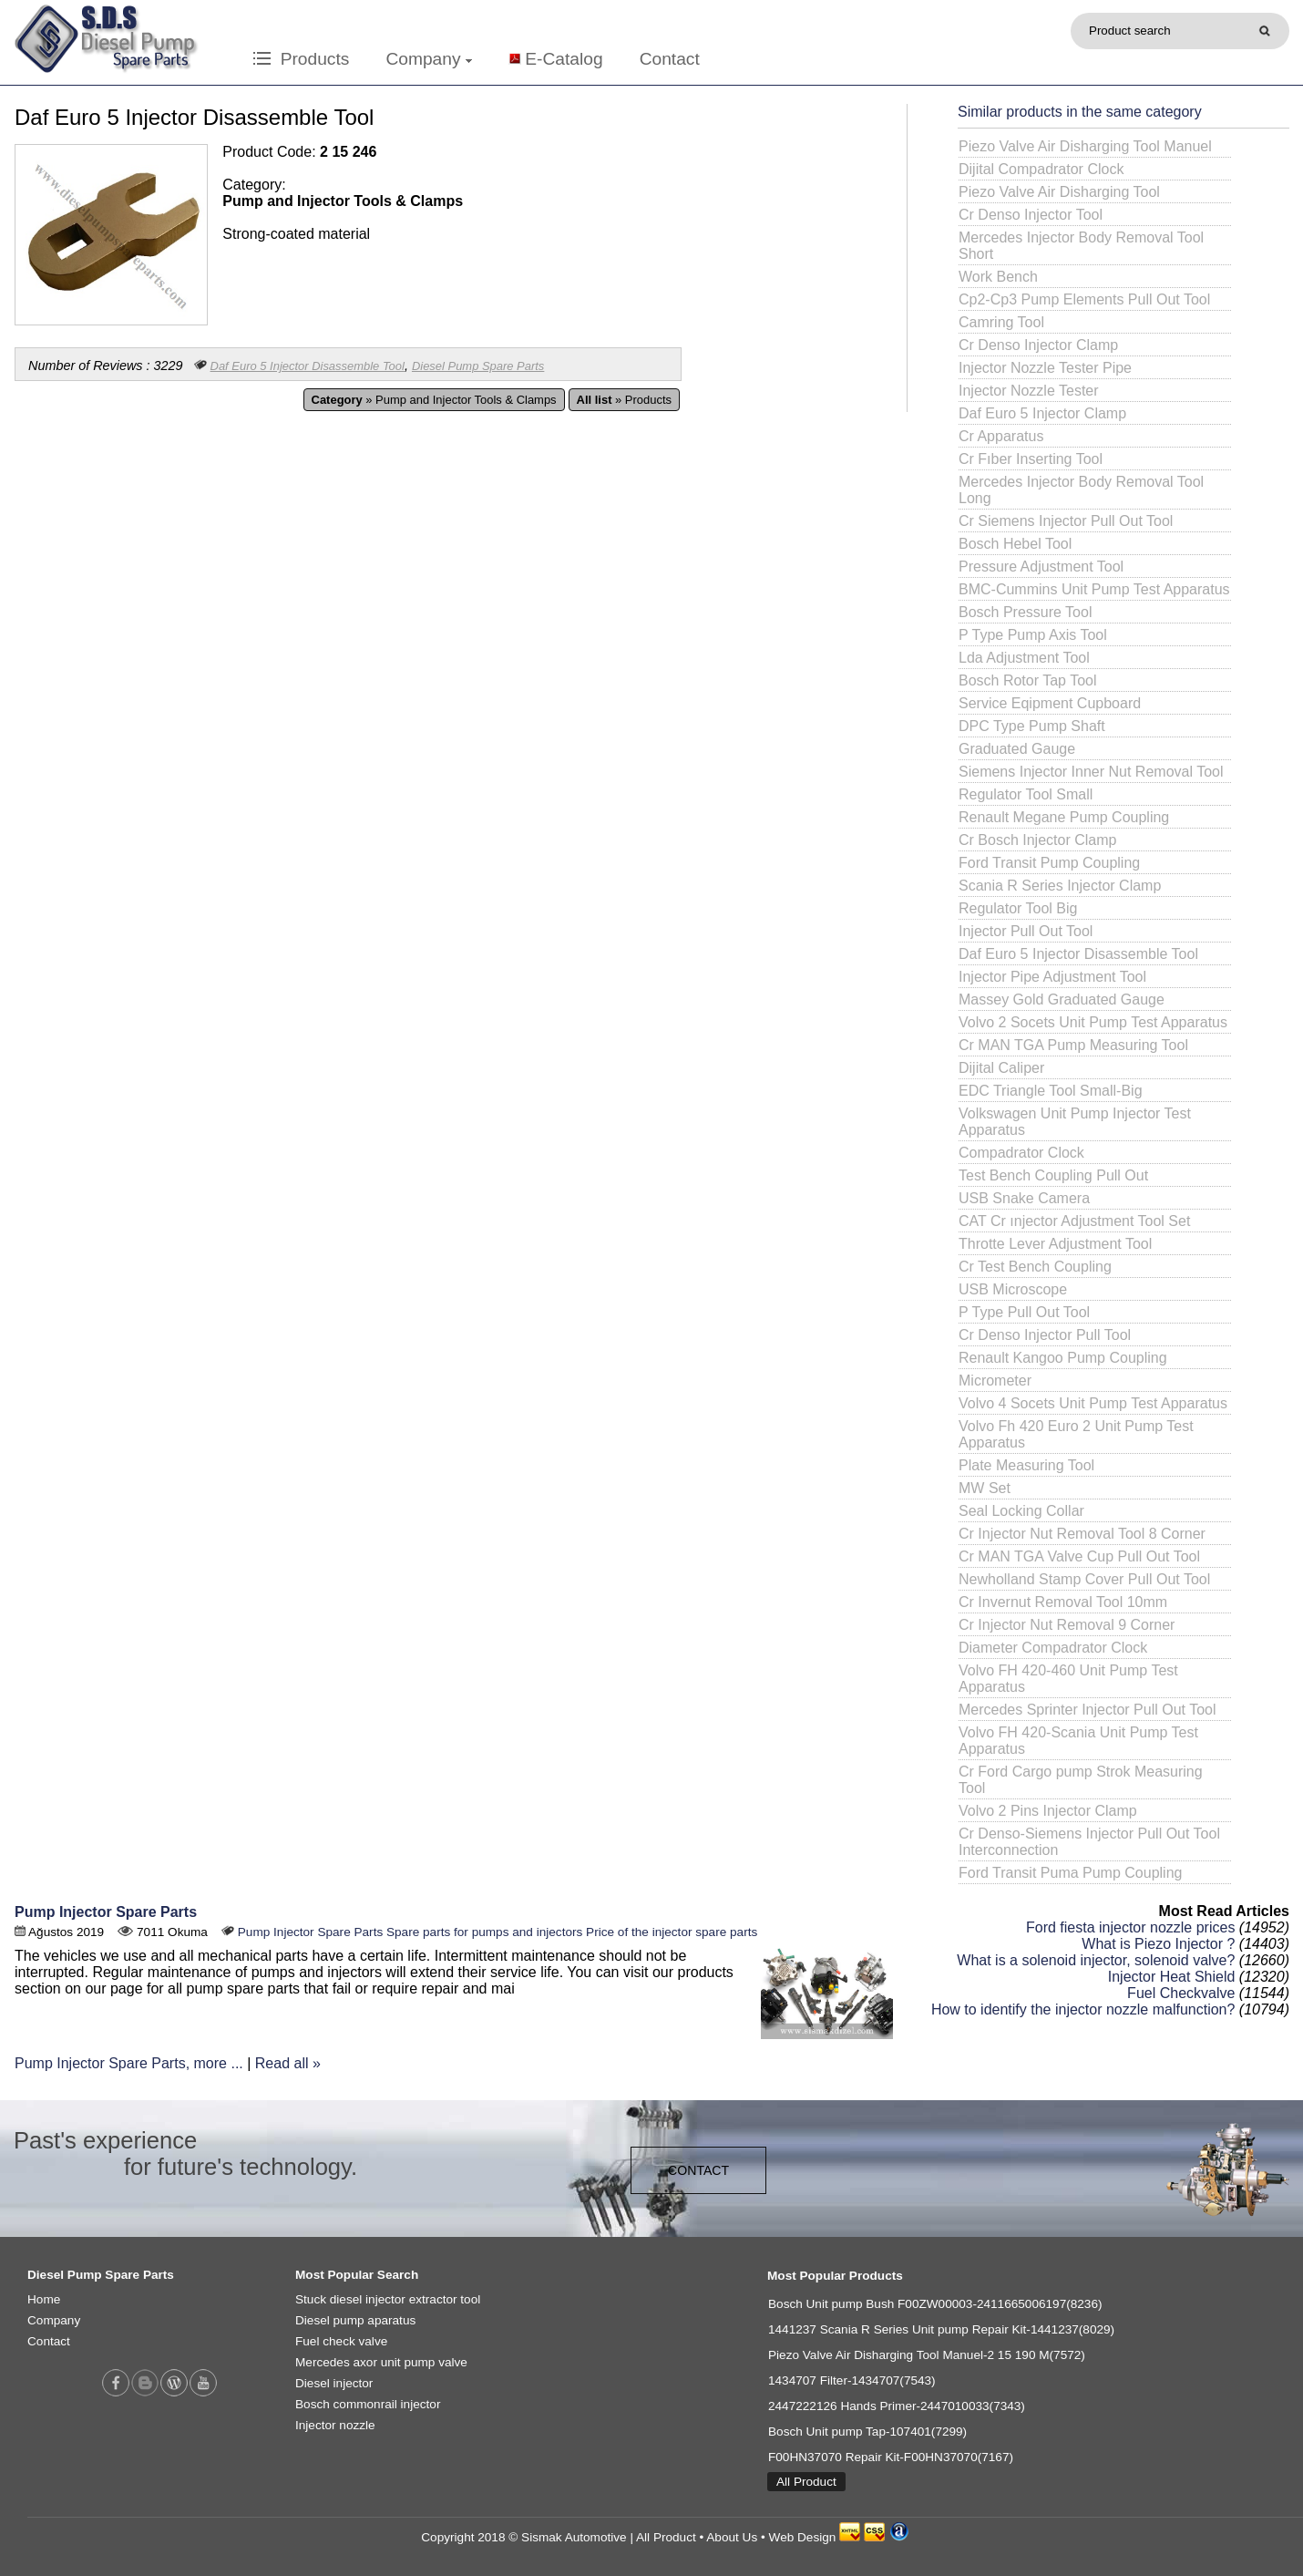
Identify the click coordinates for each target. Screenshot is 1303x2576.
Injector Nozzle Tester (1029, 390)
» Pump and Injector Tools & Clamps (434, 400)
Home (43, 2299)
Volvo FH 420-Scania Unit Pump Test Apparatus (1078, 1741)
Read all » (288, 2063)
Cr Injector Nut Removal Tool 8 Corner (1082, 1533)
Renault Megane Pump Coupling (1064, 817)
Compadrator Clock (1021, 1152)
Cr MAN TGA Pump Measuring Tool (1073, 1045)
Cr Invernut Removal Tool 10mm (1063, 1602)
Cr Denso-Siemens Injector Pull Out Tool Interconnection (1089, 1842)
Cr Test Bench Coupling (1035, 1266)
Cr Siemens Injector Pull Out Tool (1066, 521)
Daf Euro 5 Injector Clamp (1042, 413)
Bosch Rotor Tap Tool (1028, 680)
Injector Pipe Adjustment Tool (1052, 976)
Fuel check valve (341, 2341)
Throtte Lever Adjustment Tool (1055, 1244)
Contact (670, 58)
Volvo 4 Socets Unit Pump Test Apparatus (1093, 1403)
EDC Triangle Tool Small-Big (1051, 1090)
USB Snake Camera (1024, 1198)
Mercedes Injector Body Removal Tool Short (1081, 246)
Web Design (802, 2537)
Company (428, 58)
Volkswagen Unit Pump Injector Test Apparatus (1075, 1122)
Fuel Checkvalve (1181, 1993)
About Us (731, 2537)
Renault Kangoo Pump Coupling (1063, 1357)
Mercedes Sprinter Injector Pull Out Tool (1087, 1709)
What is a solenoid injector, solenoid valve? (1096, 1960)
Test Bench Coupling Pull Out (1053, 1175)
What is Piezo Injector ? (1158, 1944)
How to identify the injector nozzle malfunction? (1083, 2009)
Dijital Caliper (1001, 1068)
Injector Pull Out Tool (1026, 931)
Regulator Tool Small (1026, 794)
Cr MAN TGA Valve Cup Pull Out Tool (1079, 1556)
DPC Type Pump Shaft (1032, 726)
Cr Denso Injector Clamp (1038, 345)
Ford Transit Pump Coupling (1049, 863)
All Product (806, 2481)
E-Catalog (563, 58)
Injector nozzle (335, 2425)
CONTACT (698, 2170)
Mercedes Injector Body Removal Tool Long (1081, 490)
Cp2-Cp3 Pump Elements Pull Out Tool (1084, 299)
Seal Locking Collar (1021, 1511)
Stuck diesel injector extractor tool (387, 2299)
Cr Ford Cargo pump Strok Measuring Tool (1081, 1780)
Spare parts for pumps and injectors (484, 1932)
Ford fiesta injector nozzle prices (1130, 1927)
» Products (624, 400)
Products (301, 58)
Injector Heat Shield (1172, 1976)
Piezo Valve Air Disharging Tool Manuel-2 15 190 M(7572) (926, 2355)
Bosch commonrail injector (367, 2404)
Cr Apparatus (1001, 436)
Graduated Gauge (1017, 749)
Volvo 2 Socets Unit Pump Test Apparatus (1093, 1022)
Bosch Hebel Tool (1015, 543)
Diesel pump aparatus (355, 2320)
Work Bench (998, 276)
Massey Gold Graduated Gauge (1061, 999)
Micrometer (995, 1380)
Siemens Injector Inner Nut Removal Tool (1091, 771)
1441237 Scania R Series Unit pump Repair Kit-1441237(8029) (941, 2329)
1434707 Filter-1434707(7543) (852, 2380)
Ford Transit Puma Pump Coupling (1070, 1872)
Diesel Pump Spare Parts (478, 366)
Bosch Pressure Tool (1025, 612)
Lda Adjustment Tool (1024, 657)
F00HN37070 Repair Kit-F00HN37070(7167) (890, 2457)
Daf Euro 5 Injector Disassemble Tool (307, 366)
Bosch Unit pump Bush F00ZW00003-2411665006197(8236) (935, 2304)
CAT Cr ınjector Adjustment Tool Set (1074, 1221)
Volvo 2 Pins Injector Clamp (1048, 1811)
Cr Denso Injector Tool (1031, 214)
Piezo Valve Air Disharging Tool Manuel (1085, 146)
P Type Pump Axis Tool (1033, 635)
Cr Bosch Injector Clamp (1037, 840)
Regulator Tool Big (1018, 908)
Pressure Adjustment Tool (1041, 566)
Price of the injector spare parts (671, 1932)
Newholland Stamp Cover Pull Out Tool (1084, 1579)
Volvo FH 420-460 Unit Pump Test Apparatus (1068, 1679)
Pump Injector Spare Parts (106, 1912)
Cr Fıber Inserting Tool (1031, 459)
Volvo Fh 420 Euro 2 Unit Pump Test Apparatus (1076, 1434)
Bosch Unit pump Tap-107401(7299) (867, 2431)
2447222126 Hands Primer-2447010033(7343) (896, 2406)
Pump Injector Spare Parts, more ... (129, 2063)
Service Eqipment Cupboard (1050, 703)
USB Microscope (1013, 1289)
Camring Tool (1001, 322)
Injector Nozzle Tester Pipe (1045, 368)
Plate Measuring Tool (1026, 1465)
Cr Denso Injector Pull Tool (1045, 1335)
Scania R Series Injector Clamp (1060, 885)
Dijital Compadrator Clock (1041, 169)
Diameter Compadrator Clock (1053, 1647)
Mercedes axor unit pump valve (381, 2362)
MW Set (985, 1488)
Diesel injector (334, 2383)
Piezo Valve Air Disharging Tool (1059, 192)
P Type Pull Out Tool (1024, 1312)
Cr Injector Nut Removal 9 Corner (1067, 1625)
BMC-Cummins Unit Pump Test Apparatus (1094, 589)
